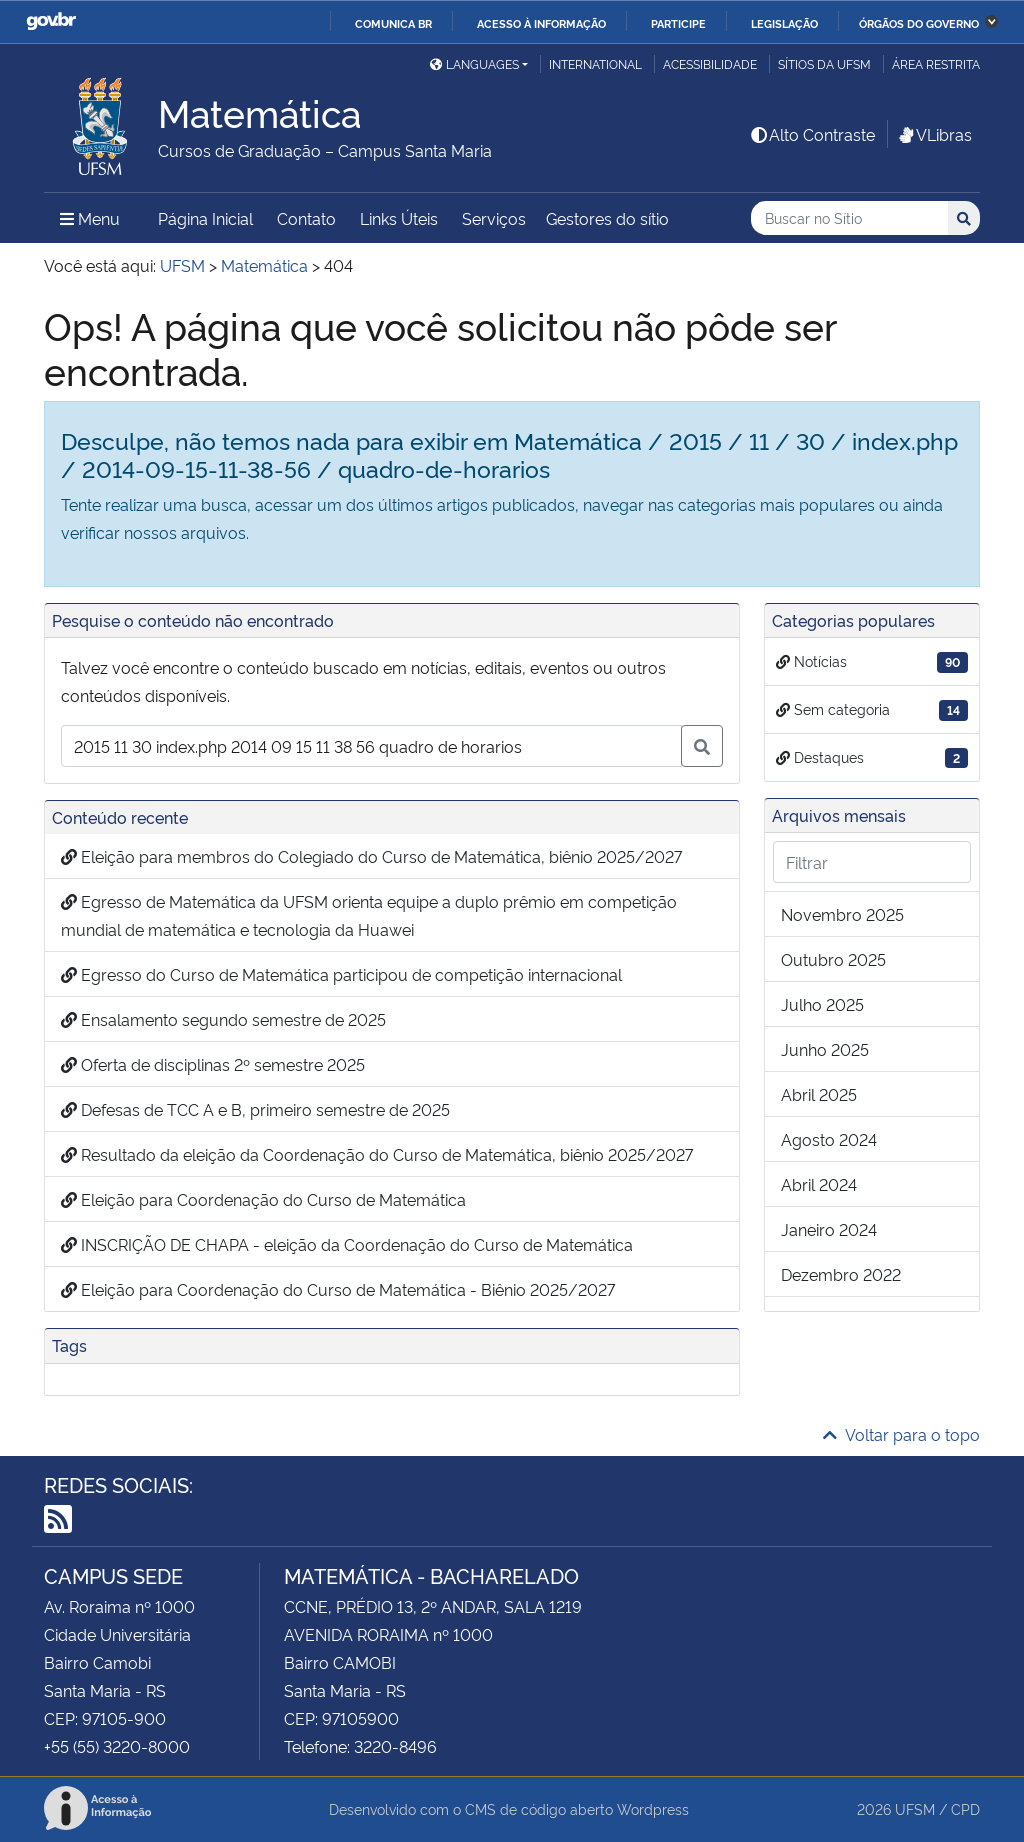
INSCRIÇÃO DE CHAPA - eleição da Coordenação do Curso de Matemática (347, 1244)
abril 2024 (819, 1184)
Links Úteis (399, 218)
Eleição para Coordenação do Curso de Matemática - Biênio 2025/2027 (338, 1289)
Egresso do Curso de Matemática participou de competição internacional (341, 974)
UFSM (915, 1808)
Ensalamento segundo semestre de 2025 (223, 1019)
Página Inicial (205, 218)
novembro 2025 (842, 914)
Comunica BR (393, 23)
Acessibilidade (710, 63)
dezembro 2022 (841, 1274)
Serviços (494, 218)
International (595, 63)
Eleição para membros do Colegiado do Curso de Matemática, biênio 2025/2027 (371, 856)
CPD (965, 1808)
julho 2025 (822, 1004)
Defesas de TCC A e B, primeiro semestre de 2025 (255, 1109)
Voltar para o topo (901, 1434)
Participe (678, 23)
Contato (306, 218)
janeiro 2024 (829, 1229)
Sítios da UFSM (824, 63)
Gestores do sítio (607, 218)
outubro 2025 (833, 959)
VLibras (934, 134)
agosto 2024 (829, 1139)
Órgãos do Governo (919, 23)
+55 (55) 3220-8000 (117, 1746)
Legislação (784, 23)
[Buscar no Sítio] (849, 218)
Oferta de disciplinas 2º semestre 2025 (213, 1064)
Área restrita (936, 63)
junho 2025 (825, 1049)
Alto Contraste (812, 134)
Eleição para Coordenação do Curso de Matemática (263, 1199)
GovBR (51, 21)
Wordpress (653, 1808)
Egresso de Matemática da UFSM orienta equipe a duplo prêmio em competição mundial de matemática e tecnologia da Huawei (369, 915)
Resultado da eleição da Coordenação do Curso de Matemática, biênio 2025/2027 (377, 1154)
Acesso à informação (541, 23)
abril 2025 (819, 1094)
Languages (474, 63)
